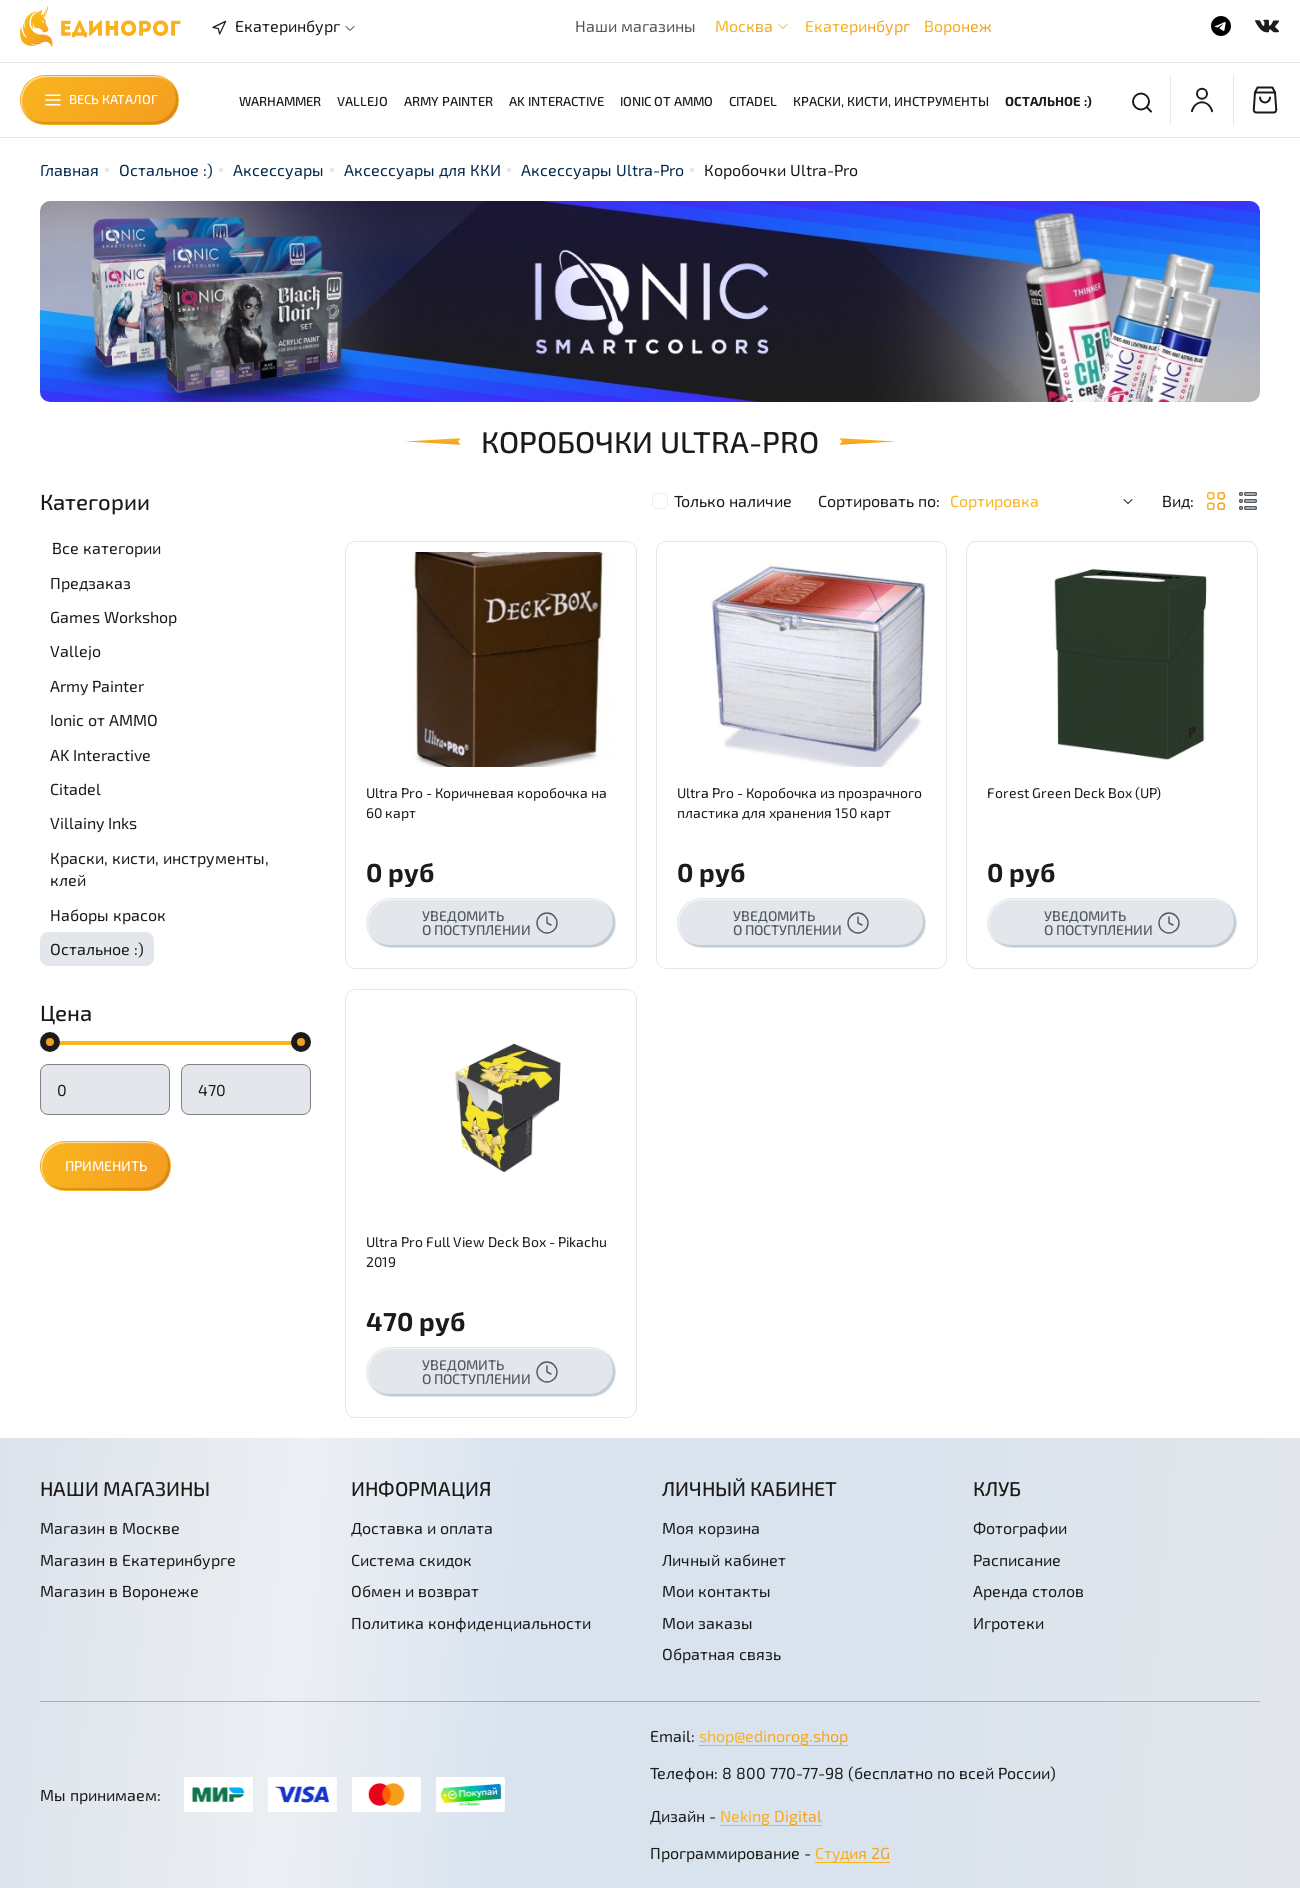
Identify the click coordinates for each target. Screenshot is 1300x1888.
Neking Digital (771, 1815)
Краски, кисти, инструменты (891, 101)
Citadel (753, 101)
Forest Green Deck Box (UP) (1074, 792)
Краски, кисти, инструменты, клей (159, 868)
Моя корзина (711, 1527)
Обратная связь (721, 1653)
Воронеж (958, 25)
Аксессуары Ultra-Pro (602, 169)
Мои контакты (716, 1590)
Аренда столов (1028, 1590)
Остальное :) (1048, 101)
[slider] (50, 1042)
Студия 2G (852, 1852)
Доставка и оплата (422, 1527)
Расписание (1017, 1559)
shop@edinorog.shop (773, 1735)
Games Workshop (113, 616)
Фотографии (1020, 1527)
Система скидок (411, 1559)
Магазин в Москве (110, 1527)
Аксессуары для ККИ (422, 169)
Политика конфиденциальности (471, 1622)
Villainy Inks (93, 822)
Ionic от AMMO (666, 101)
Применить (106, 1165)
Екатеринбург (857, 25)
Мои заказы (707, 1622)
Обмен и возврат (415, 1590)
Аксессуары (278, 169)
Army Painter (448, 101)
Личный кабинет (724, 1559)
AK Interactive (556, 101)
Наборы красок (108, 914)
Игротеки (1008, 1622)
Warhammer (280, 101)
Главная (69, 169)
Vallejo (362, 101)
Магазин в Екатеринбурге (138, 1559)
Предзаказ (90, 582)
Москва (744, 25)
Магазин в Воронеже (119, 1590)
